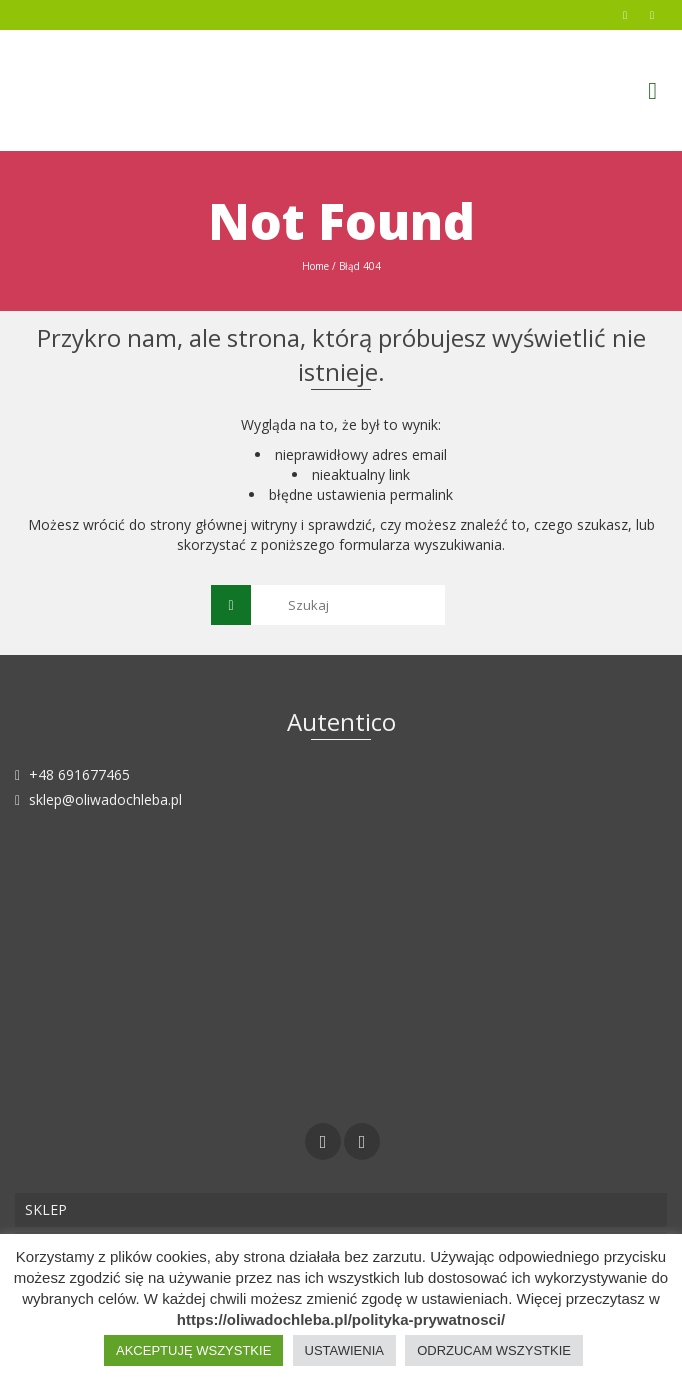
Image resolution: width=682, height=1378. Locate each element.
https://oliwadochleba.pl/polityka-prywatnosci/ (341, 1319)
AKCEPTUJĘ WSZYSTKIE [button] (193, 1350)
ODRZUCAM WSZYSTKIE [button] (494, 1350)
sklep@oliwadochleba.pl (98, 799)
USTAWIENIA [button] (344, 1350)
